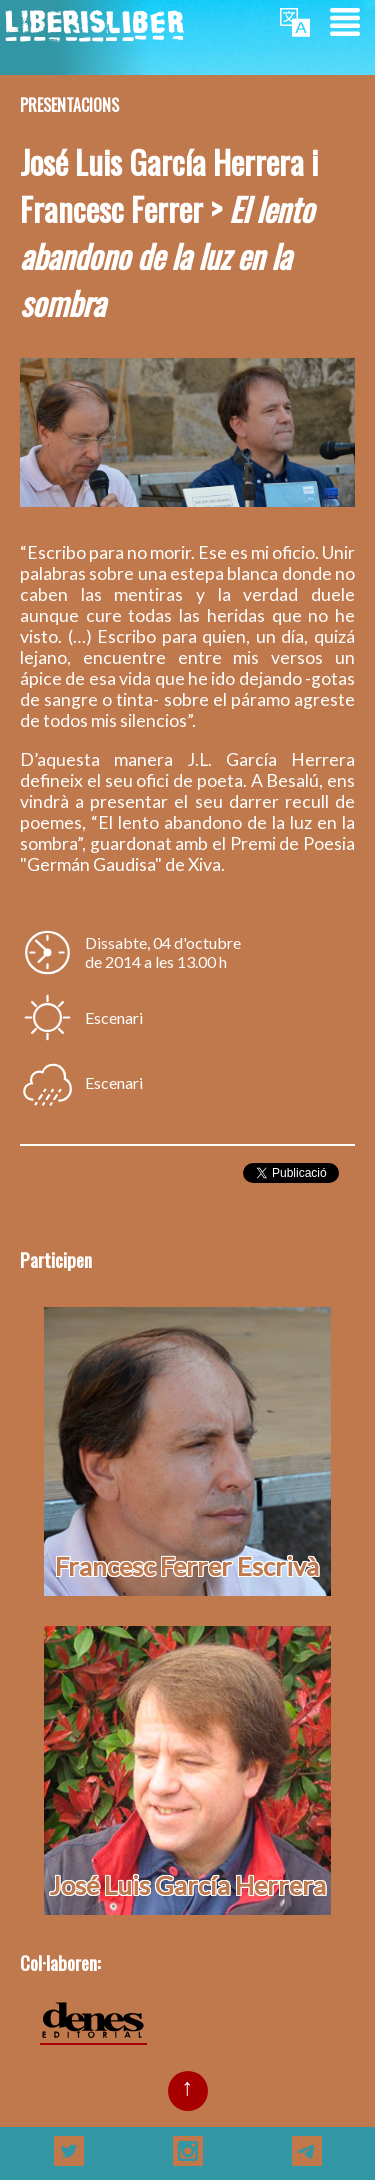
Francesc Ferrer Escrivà (187, 1566)
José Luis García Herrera (187, 1885)
